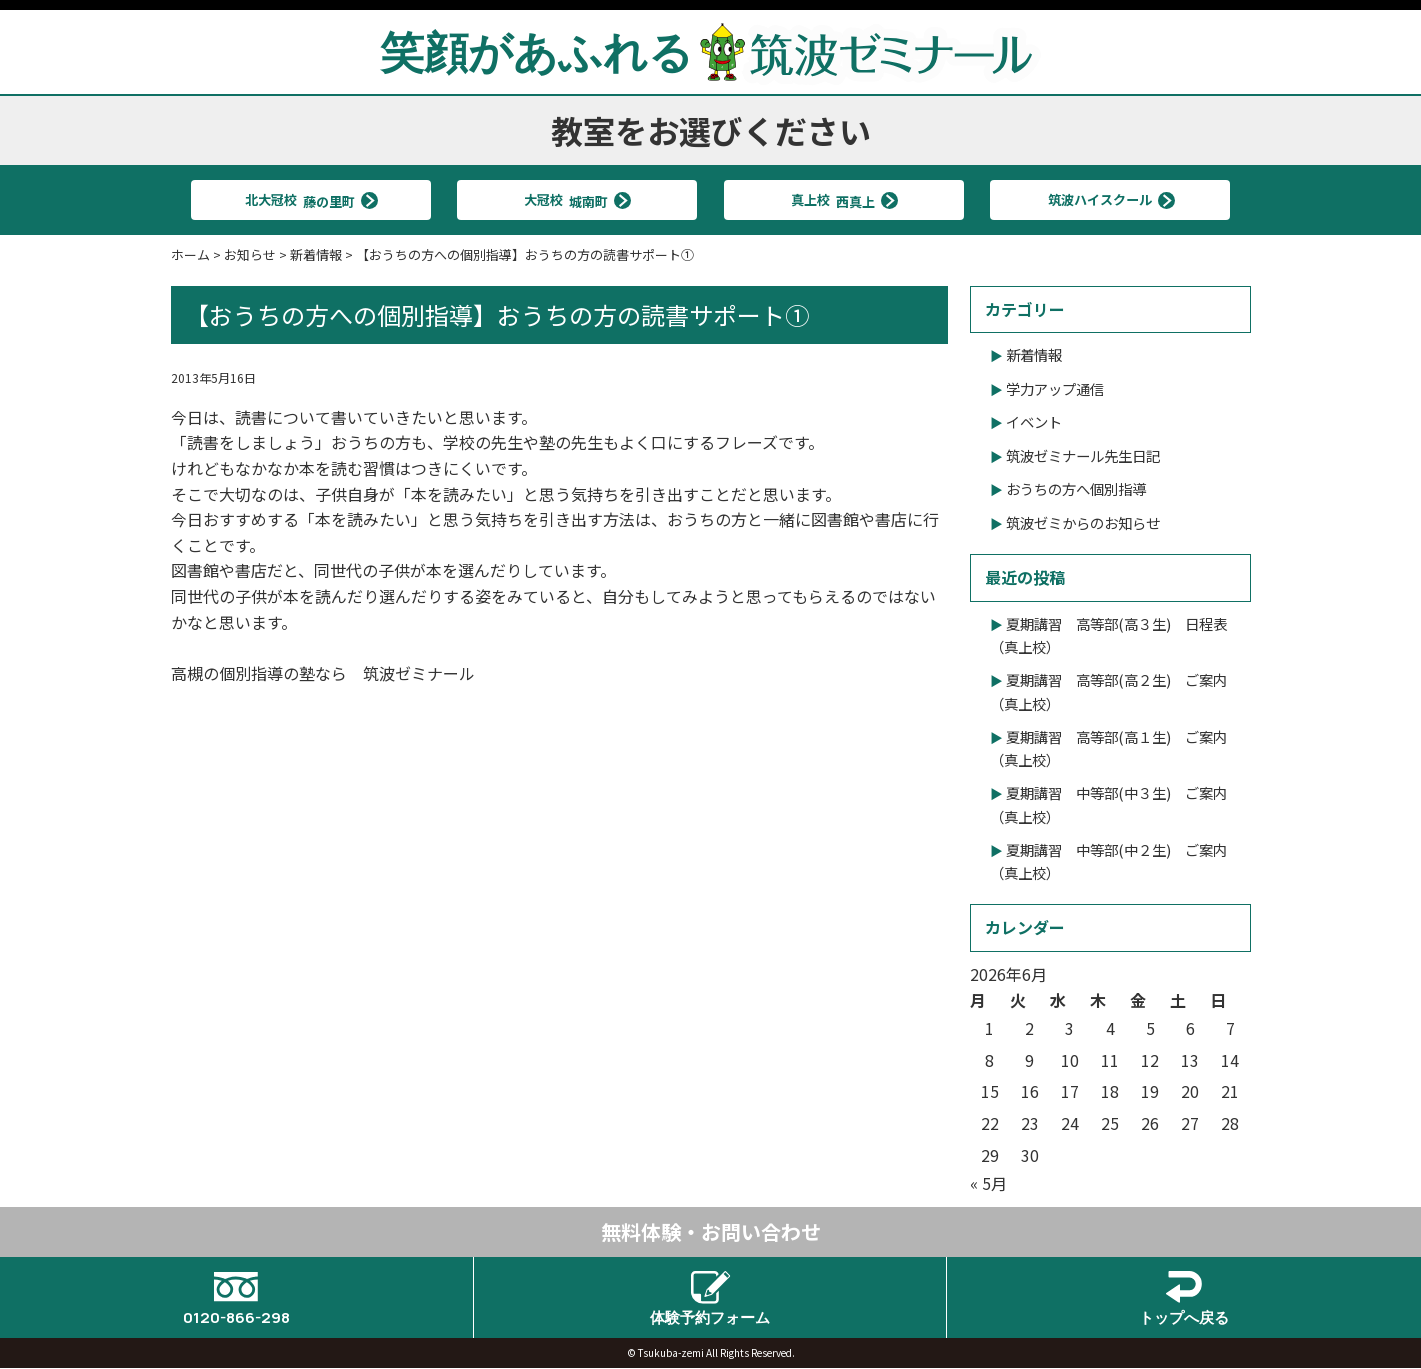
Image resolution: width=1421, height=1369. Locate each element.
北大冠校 (302, 199)
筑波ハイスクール (1101, 199)
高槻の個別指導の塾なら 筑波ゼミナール (323, 673)
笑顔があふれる (711, 51)
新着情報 (1034, 354)
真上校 (835, 199)
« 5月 (988, 1183)
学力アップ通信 (1055, 388)
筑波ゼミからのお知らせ (1083, 522)
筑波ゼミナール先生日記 (1083, 455)
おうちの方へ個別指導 (1076, 488)
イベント (1034, 421)
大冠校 (569, 199)
